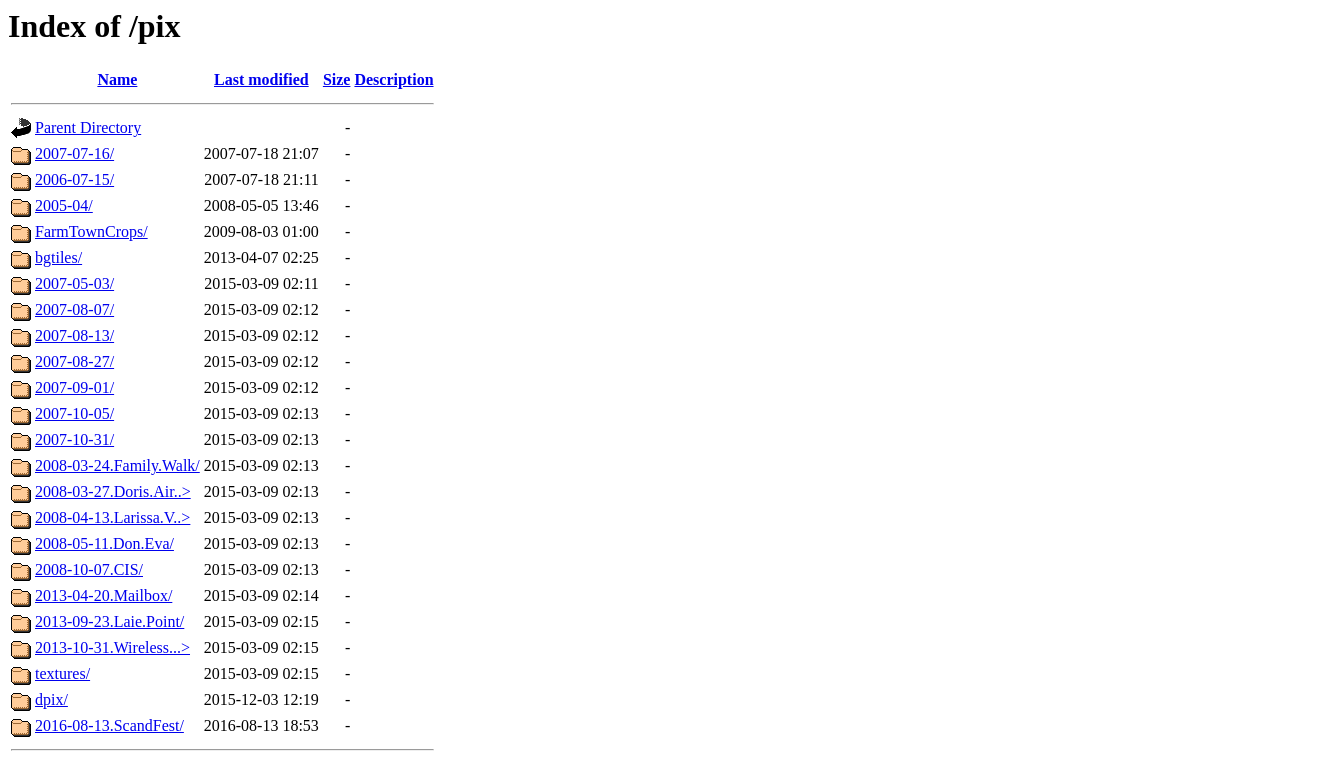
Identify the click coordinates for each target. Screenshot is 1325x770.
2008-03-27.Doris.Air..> (113, 491)
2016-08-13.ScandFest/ (109, 725)
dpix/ (51, 699)
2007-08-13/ (74, 335)
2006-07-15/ (74, 179)
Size (337, 79)
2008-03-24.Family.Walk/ (117, 465)
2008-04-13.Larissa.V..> (112, 517)
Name (117, 79)
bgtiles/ (58, 257)
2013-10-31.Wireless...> (112, 647)
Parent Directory (88, 127)
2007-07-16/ (74, 153)
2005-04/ (64, 205)
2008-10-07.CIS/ (89, 569)
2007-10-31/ (74, 439)
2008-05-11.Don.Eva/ (104, 543)
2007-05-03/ (74, 283)
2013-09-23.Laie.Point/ (109, 621)
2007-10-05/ (74, 413)
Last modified (261, 79)
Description (393, 79)
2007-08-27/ (74, 361)
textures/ (62, 673)
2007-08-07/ (74, 309)
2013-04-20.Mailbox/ (103, 595)
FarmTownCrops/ (91, 231)
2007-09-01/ (74, 387)
